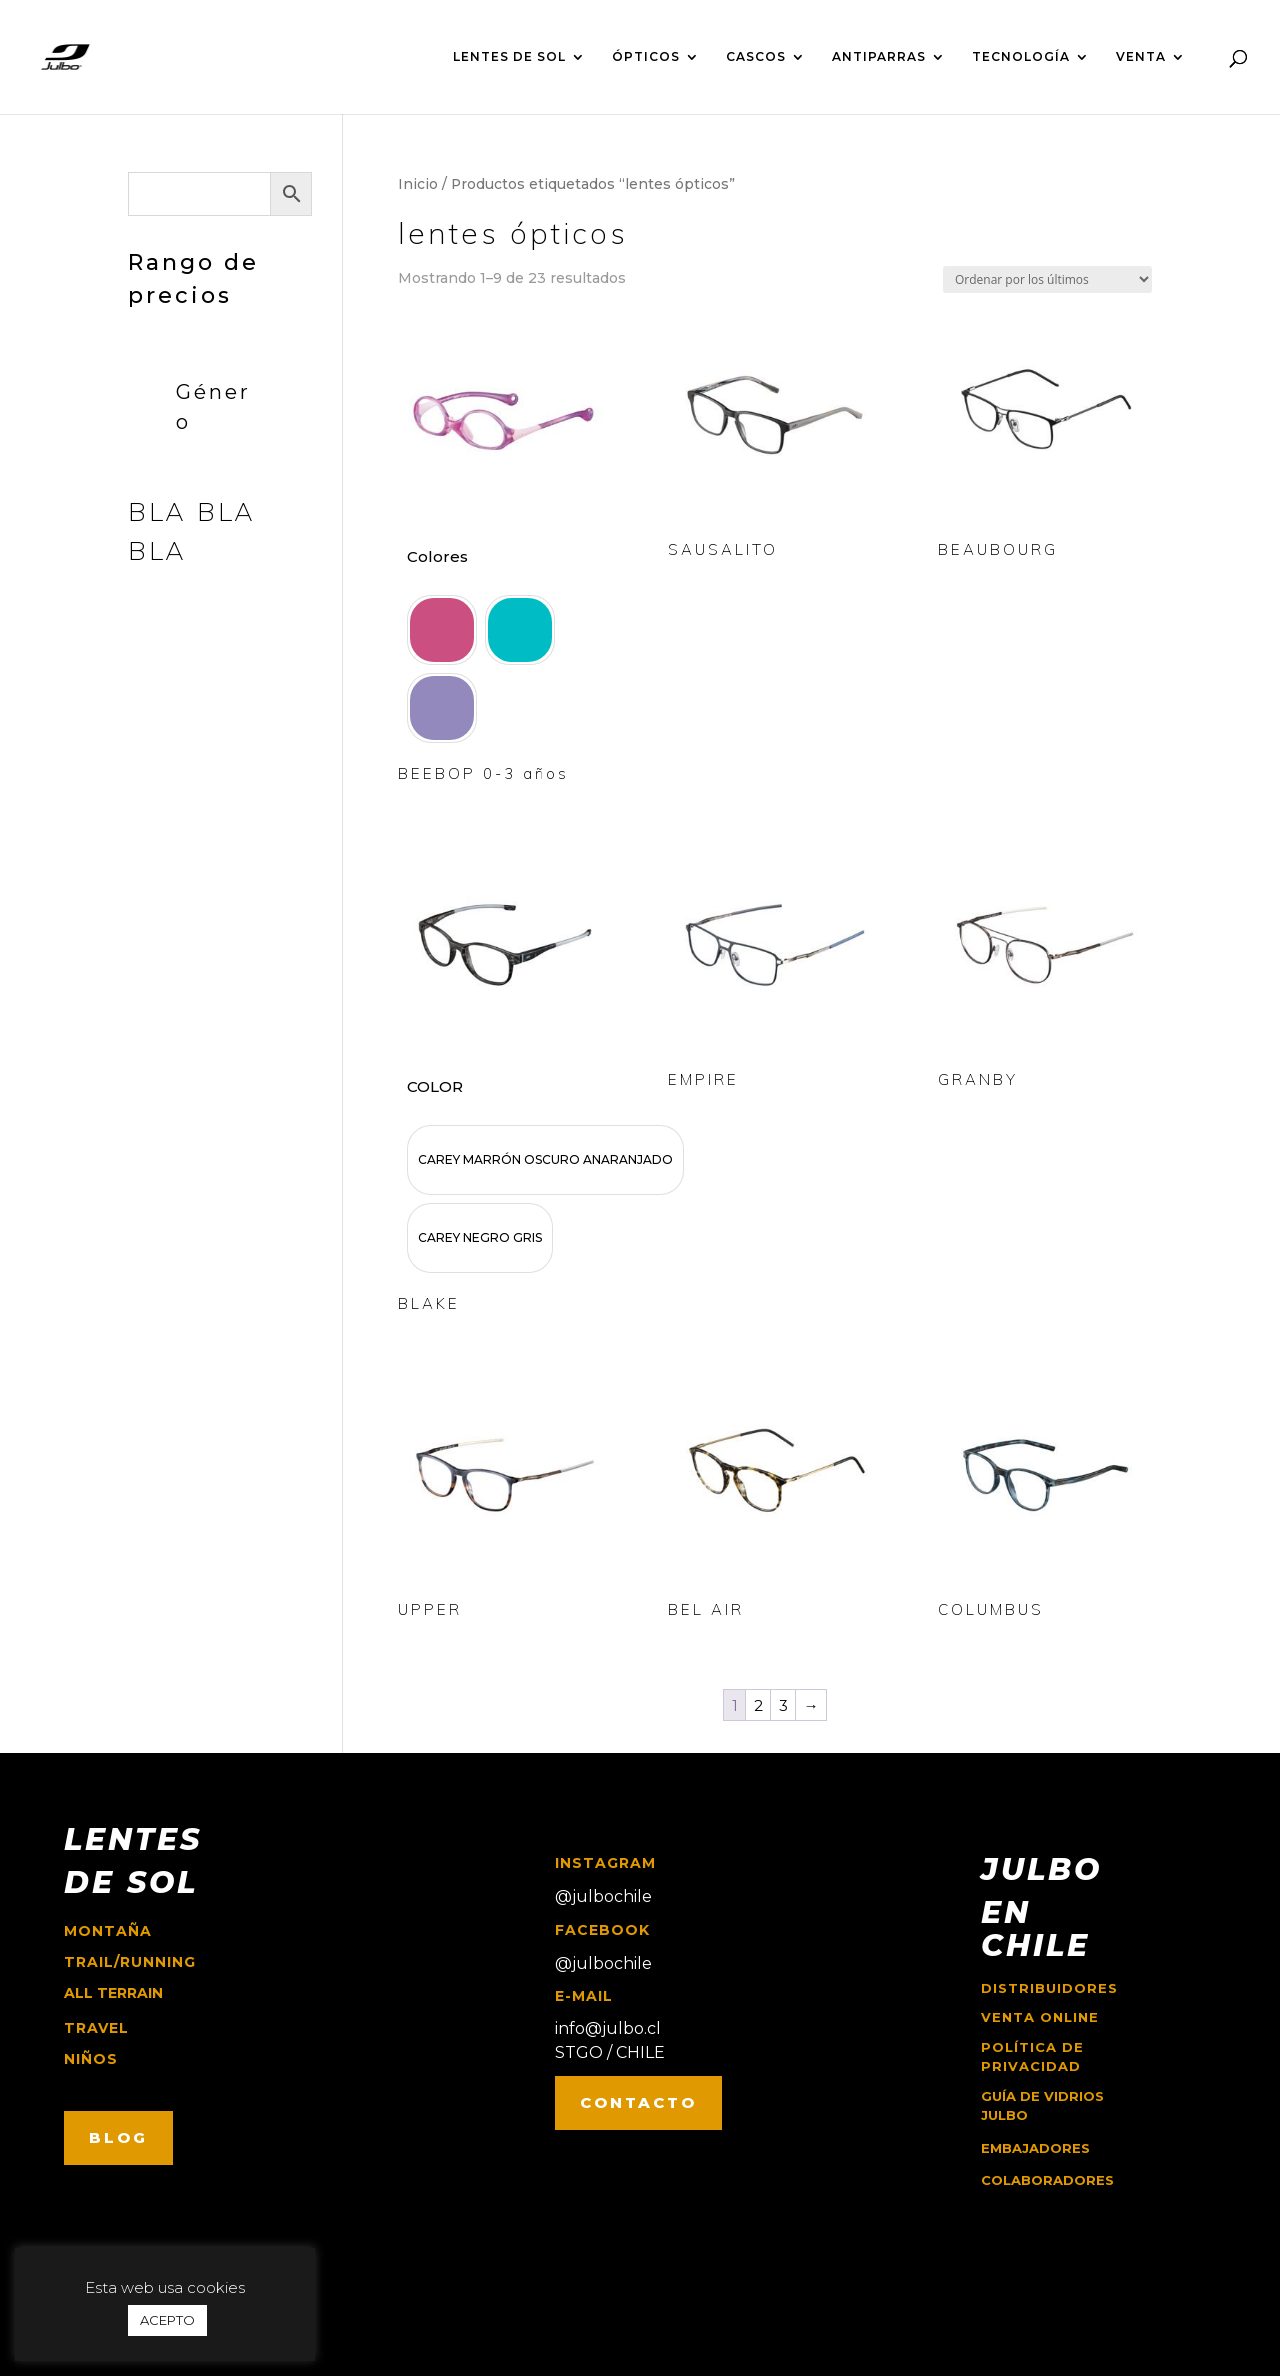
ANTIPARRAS (879, 57)
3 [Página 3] (783, 1705)
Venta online (1040, 2017)
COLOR (435, 1086)
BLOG (118, 2137)
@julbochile (603, 1896)
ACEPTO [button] (167, 2320)
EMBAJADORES (1035, 2148)
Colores (437, 556)
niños (91, 2059)
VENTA (1141, 57)
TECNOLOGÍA (1021, 57)
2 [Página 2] (758, 1705)
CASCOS (756, 57)
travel (96, 2028)
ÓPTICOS (646, 57)
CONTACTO (638, 2102)
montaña (108, 1931)
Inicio (418, 184)
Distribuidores (1049, 1988)
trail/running (130, 1962)
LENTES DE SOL (509, 57)
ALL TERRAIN (113, 1993)
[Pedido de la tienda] (1047, 279)
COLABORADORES (1047, 2180)
